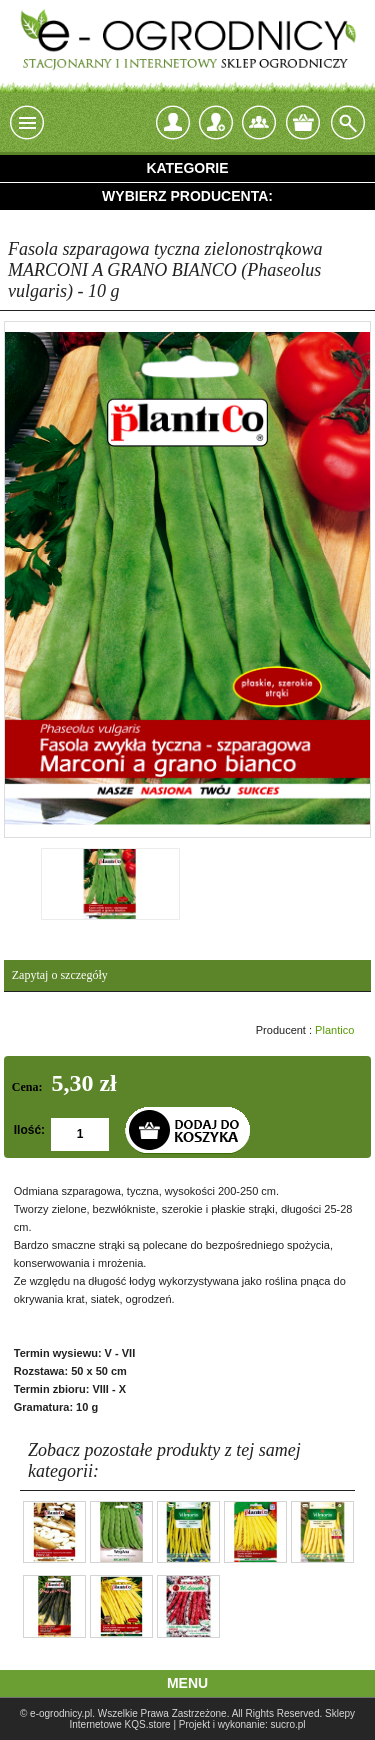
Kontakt (259, 122)
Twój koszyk (303, 122)
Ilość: (29, 1130)
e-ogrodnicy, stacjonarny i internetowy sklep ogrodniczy (187, 40)
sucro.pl (288, 1724)
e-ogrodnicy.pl (61, 1713)
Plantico (334, 1030)
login (173, 122)
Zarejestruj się (216, 117)
